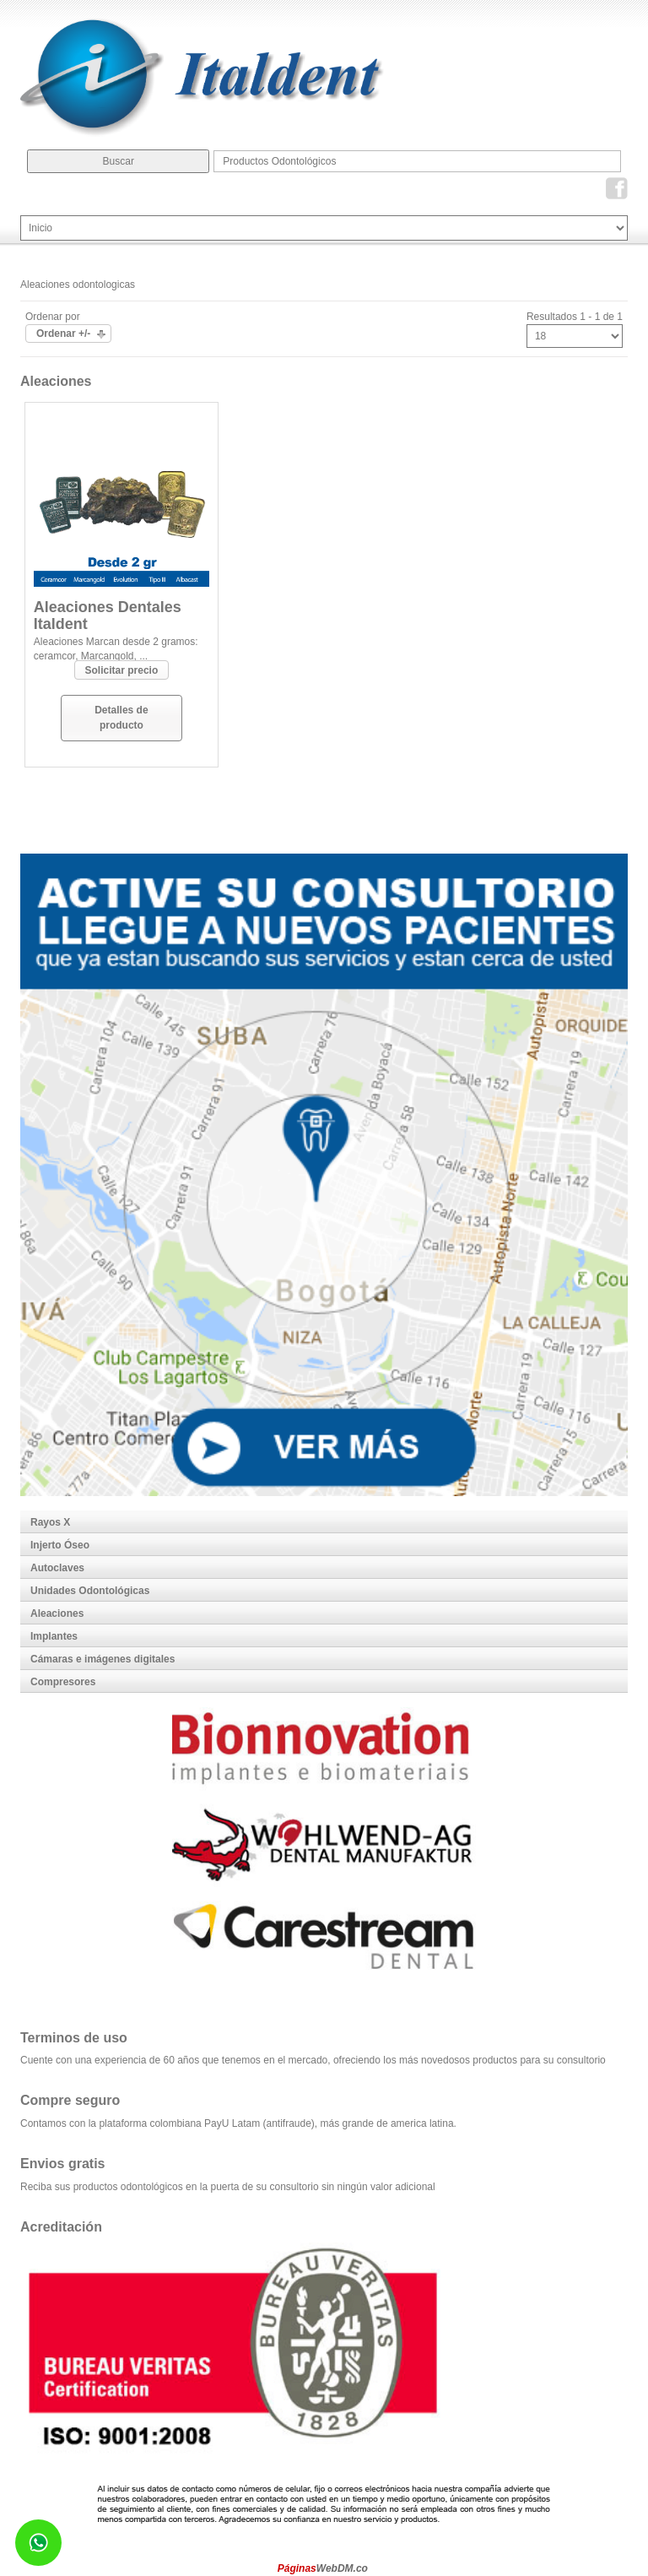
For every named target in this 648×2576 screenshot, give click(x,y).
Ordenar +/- (63, 333)
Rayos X (50, 1522)
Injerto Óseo (59, 1545)
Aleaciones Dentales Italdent (107, 615)
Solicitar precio (122, 670)
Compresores (62, 1682)
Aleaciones (57, 1613)
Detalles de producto (121, 717)
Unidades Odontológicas (89, 1591)
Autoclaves (57, 1568)
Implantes (54, 1636)
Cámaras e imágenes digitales (102, 1659)
